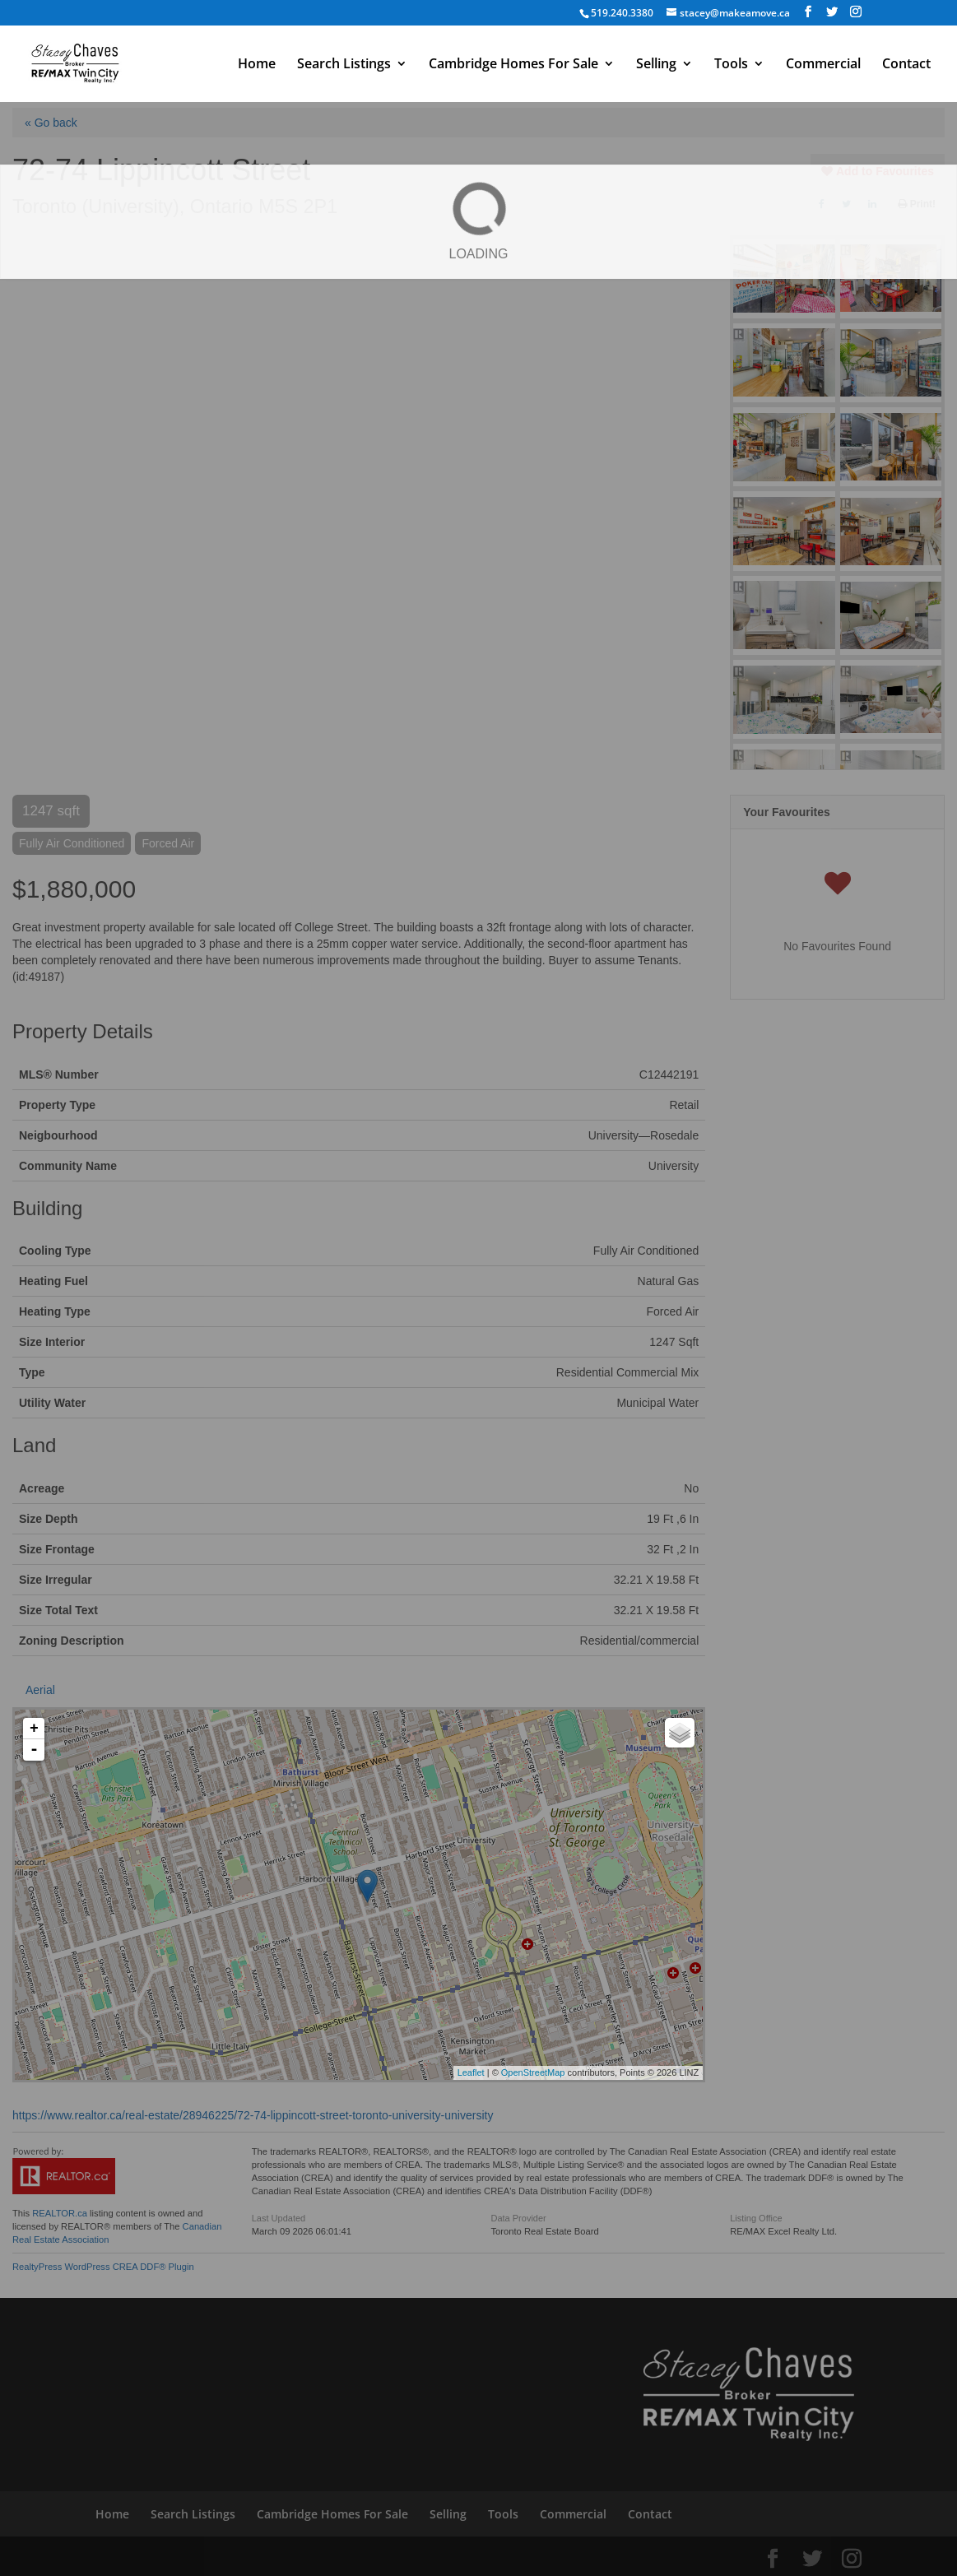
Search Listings (344, 65)
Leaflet (471, 2072)
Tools (731, 65)
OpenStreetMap (533, 2072)
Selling (656, 65)
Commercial (823, 65)
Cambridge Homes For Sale (513, 65)
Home (257, 65)
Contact (906, 65)
